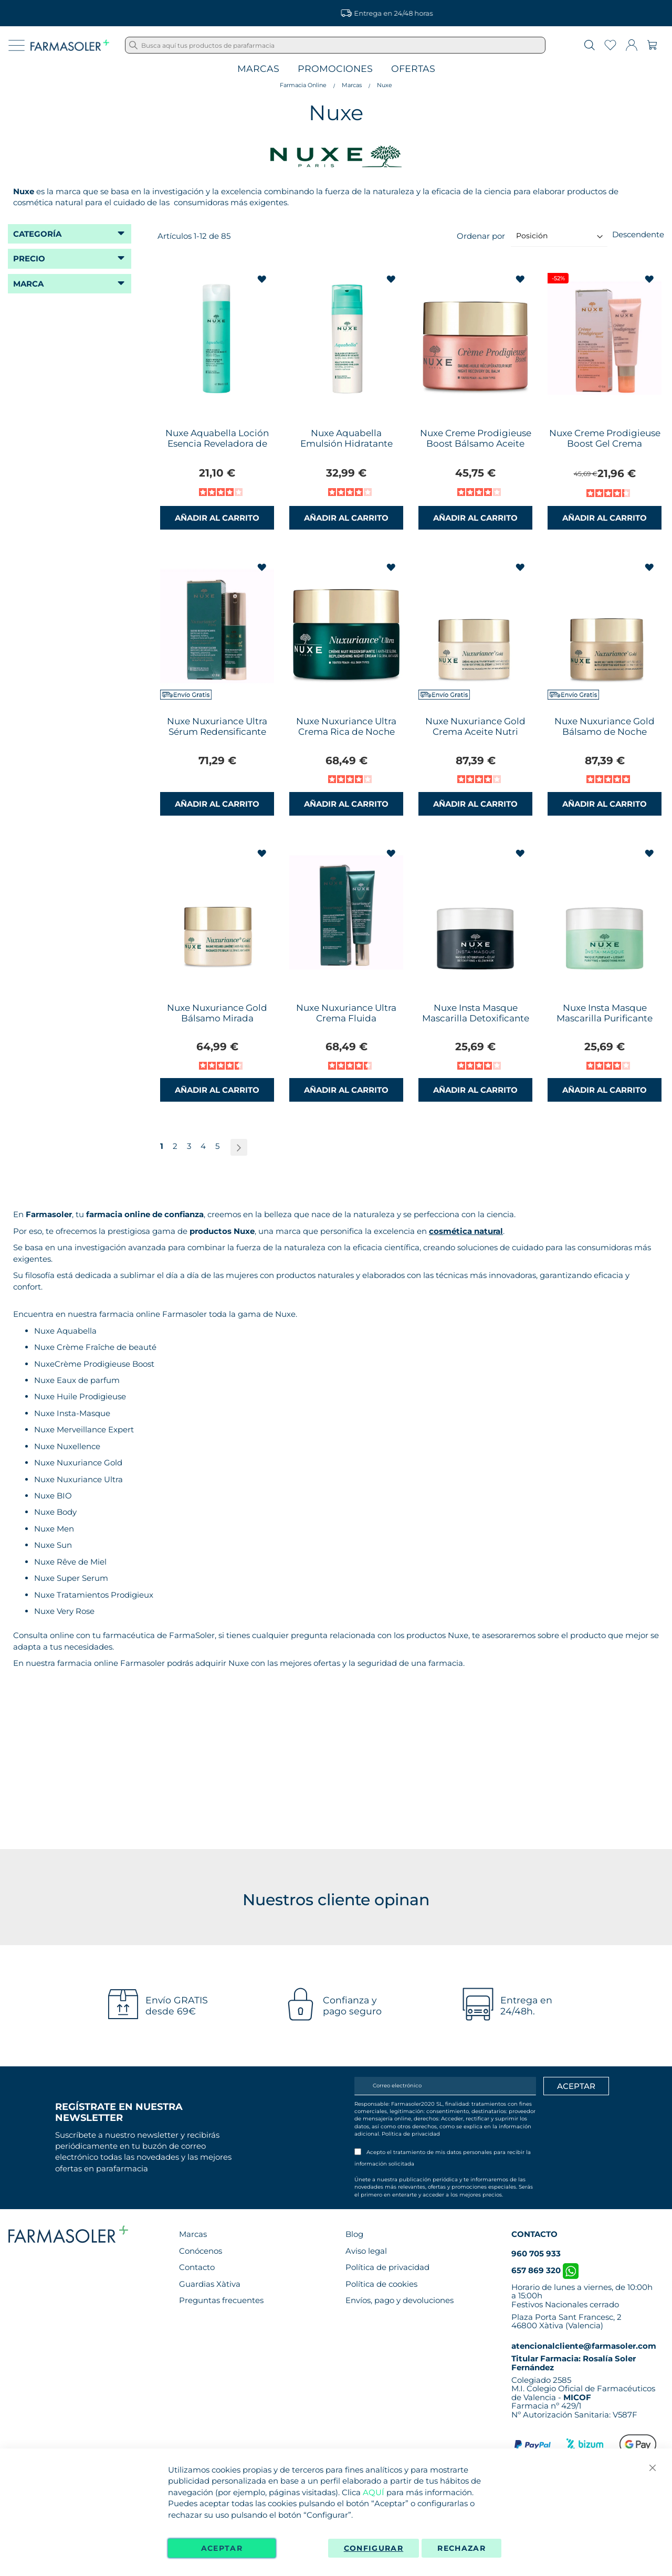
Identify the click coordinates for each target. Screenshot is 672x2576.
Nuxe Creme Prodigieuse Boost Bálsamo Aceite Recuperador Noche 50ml (475, 449)
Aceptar (222, 2548)
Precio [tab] (29, 258)
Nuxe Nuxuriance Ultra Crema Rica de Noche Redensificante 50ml (346, 731)
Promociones (335, 69)
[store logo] (69, 45)
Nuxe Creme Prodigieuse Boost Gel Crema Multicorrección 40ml (604, 443)
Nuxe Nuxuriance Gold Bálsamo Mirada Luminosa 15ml (217, 1018)
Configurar (374, 2548)
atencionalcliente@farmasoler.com (583, 2346)
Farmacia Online (303, 85)
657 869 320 (545, 2270)
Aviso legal (366, 2251)
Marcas (258, 69)
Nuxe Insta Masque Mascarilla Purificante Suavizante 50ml (604, 1018)
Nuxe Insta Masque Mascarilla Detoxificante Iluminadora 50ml (475, 1018)
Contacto (197, 2267)
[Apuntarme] (576, 2086)
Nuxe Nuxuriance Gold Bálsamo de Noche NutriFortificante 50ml (604, 731)
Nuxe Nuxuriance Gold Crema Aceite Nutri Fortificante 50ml (475, 731)
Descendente (638, 234)
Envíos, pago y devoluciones (399, 2300)
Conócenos (200, 2251)
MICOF (577, 2397)
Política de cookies (381, 2284)
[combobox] (335, 45)
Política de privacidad (411, 2133)
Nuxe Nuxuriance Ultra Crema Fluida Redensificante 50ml (346, 1018)
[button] (263, 279)
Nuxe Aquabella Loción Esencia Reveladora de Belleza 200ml (217, 443)
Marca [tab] (28, 284)
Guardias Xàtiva (209, 2284)
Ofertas (413, 69)
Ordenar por (481, 235)
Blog (354, 2234)
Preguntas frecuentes (221, 2300)
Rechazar (461, 2548)
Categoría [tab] (37, 234)
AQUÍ (373, 2492)
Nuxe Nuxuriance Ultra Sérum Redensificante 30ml (217, 731)
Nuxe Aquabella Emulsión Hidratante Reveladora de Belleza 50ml (346, 449)
